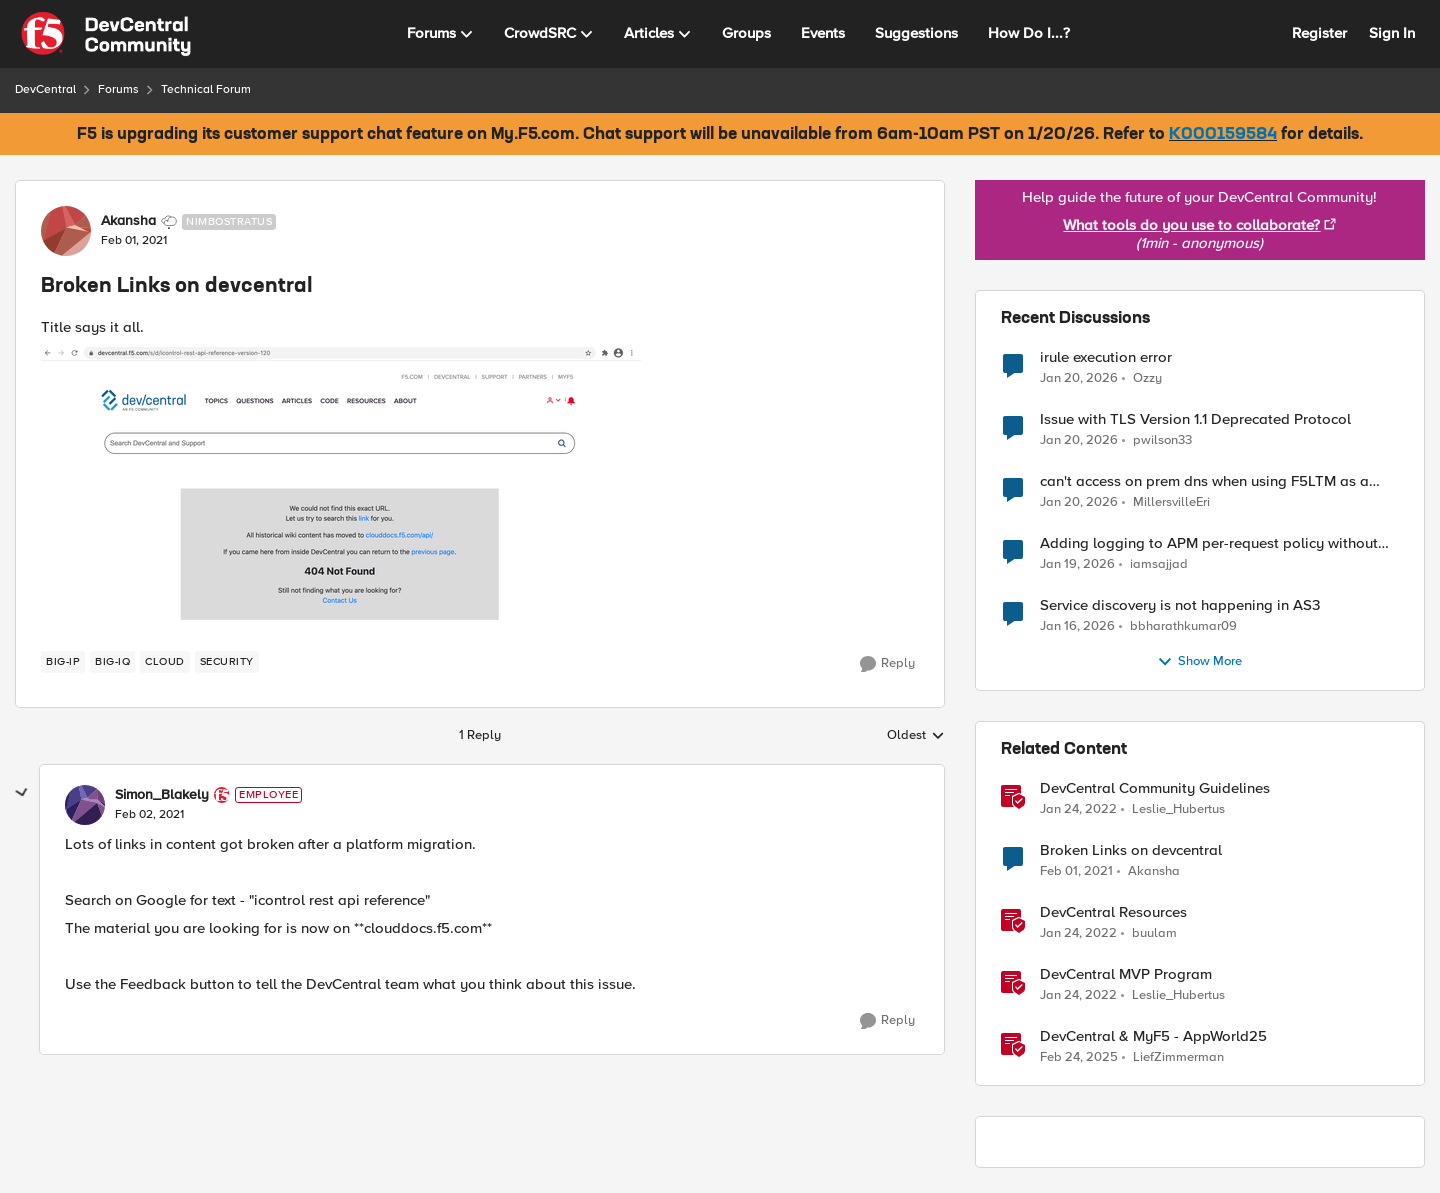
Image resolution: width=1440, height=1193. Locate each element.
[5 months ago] (1079, 378)
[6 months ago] (1077, 626)
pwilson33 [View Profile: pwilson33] (1162, 439)
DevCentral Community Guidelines (1155, 788)
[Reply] (887, 664)
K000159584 (1223, 135)
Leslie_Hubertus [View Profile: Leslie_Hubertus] (1178, 808)
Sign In (1392, 33)
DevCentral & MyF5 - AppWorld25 (1153, 1036)
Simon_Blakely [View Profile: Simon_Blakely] (162, 795)
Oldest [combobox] (916, 736)
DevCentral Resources (1113, 912)
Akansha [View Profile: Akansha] (128, 221)
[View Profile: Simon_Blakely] (85, 805)
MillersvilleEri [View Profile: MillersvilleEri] (1171, 501)
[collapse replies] (22, 793)
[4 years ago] (1078, 809)
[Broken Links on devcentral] (149, 815)
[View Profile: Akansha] (66, 231)
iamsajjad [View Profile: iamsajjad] (1159, 563)
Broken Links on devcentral (1131, 850)
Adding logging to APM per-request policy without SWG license (1209, 543)
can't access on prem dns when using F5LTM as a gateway (1204, 481)
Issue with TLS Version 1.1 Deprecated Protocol (1195, 419)
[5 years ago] (1076, 871)
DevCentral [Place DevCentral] (45, 89)
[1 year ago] (1079, 1058)
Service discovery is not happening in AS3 (1180, 605)
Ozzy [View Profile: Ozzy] (1147, 377)
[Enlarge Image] (480, 491)
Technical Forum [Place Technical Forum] (206, 89)
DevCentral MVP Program (1126, 974)
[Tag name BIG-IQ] (112, 662)
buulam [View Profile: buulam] (1154, 932)
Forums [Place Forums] (118, 89)
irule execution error (1106, 357)
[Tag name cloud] (165, 662)
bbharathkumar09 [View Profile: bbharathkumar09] (1183, 625)
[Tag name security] (227, 662)
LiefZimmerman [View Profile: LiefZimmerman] (1178, 1057)
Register (1319, 33)
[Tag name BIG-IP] (63, 662)
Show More (1199, 662)
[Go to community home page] (106, 34)
